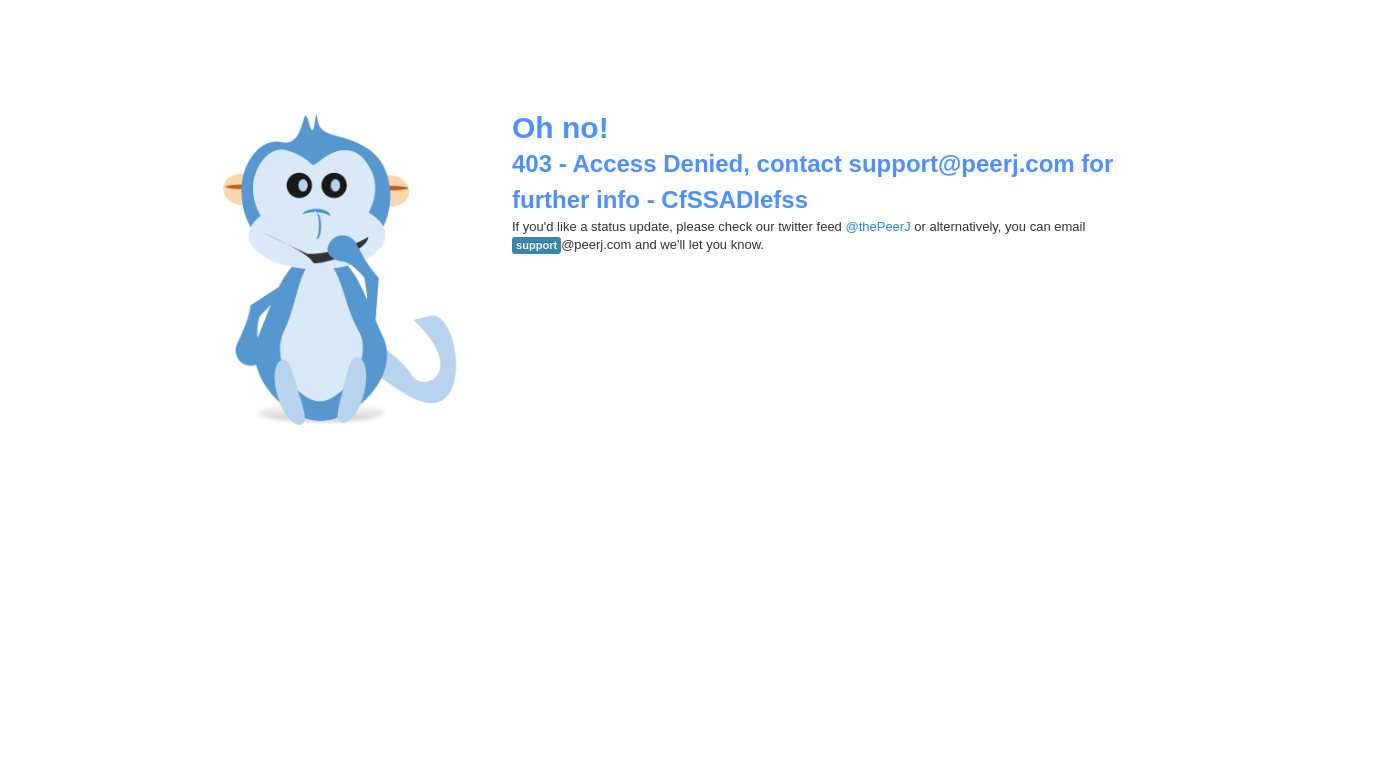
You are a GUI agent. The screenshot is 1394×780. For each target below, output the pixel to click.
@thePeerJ (877, 226)
